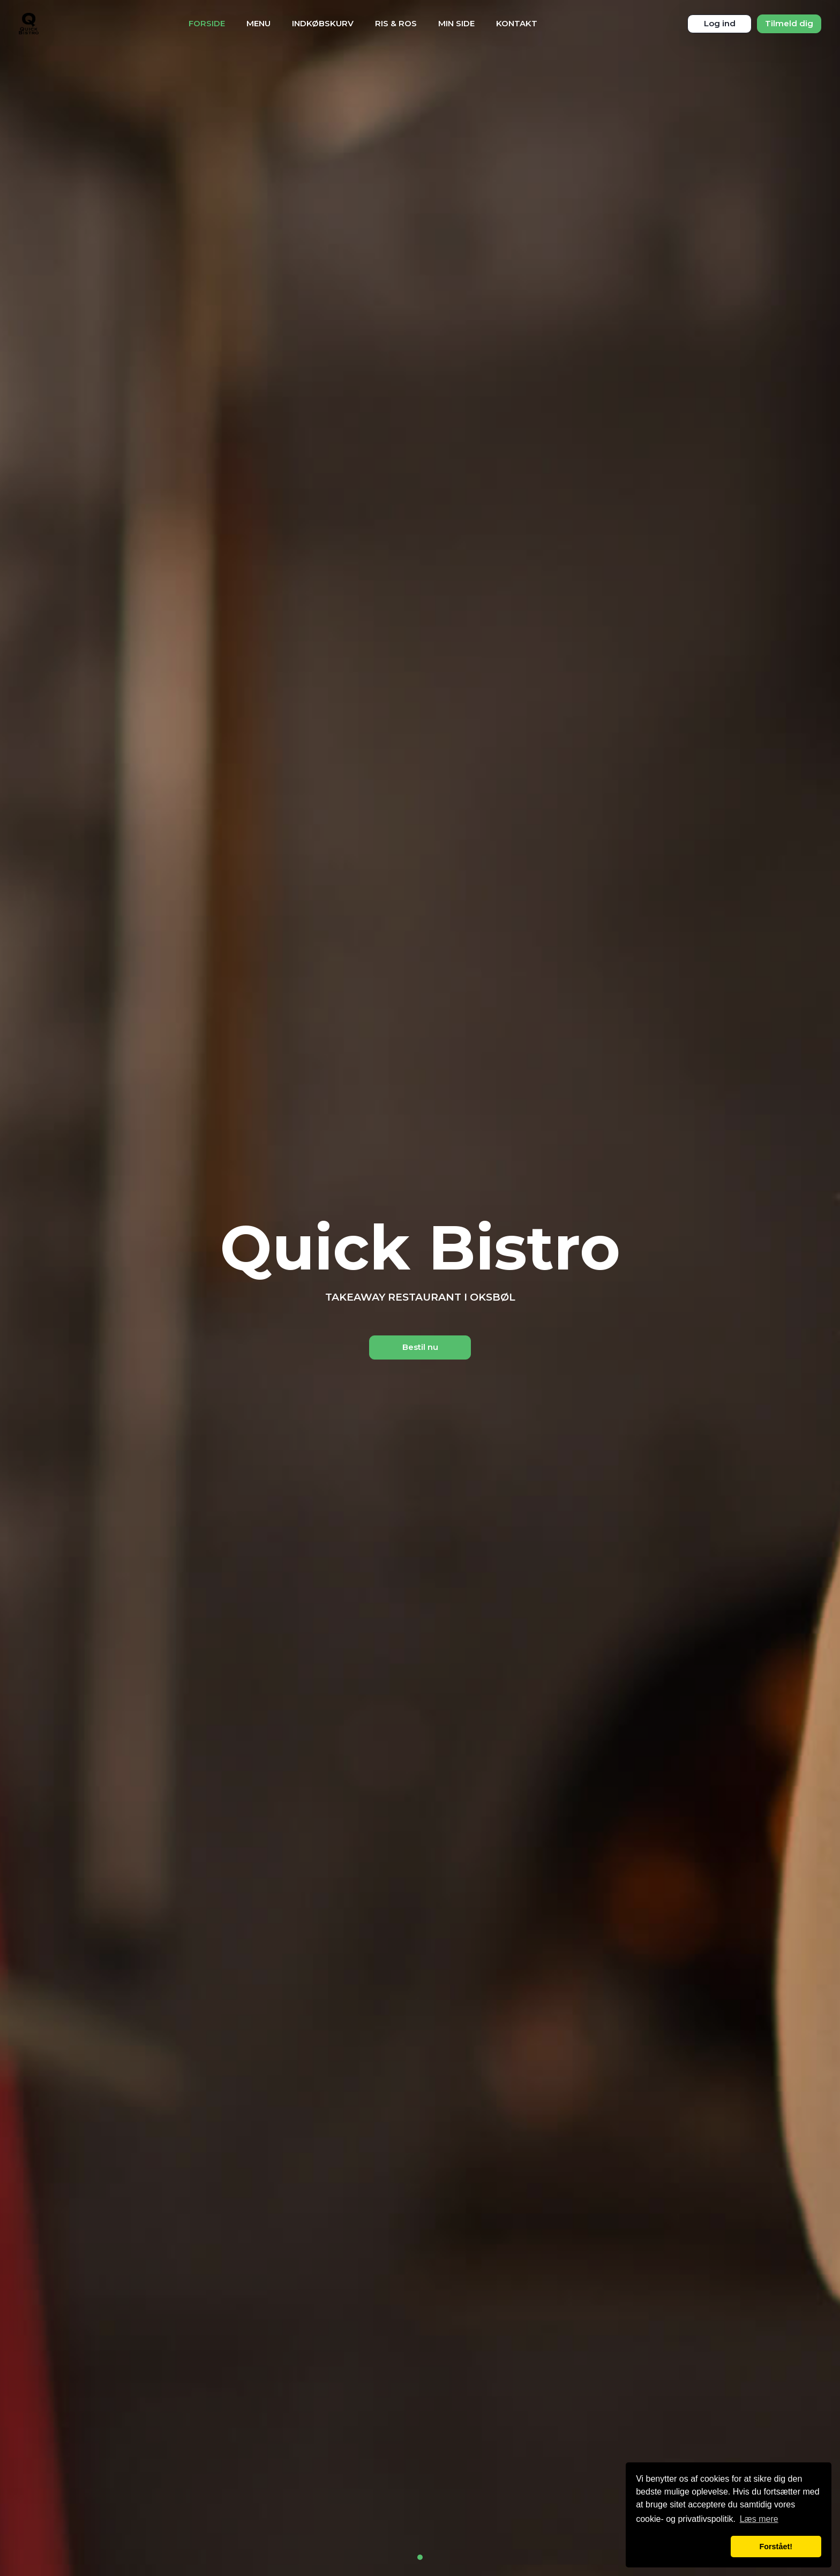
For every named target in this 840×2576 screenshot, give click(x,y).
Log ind (720, 23)
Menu (258, 23)
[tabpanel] (420, 1288)
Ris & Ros (396, 23)
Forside (207, 23)
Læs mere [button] (759, 2518)
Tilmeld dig (789, 23)
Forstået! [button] (775, 2546)
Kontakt (516, 23)
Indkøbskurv (323, 23)
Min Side (456, 23)
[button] (681, 2546)
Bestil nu (420, 1347)
